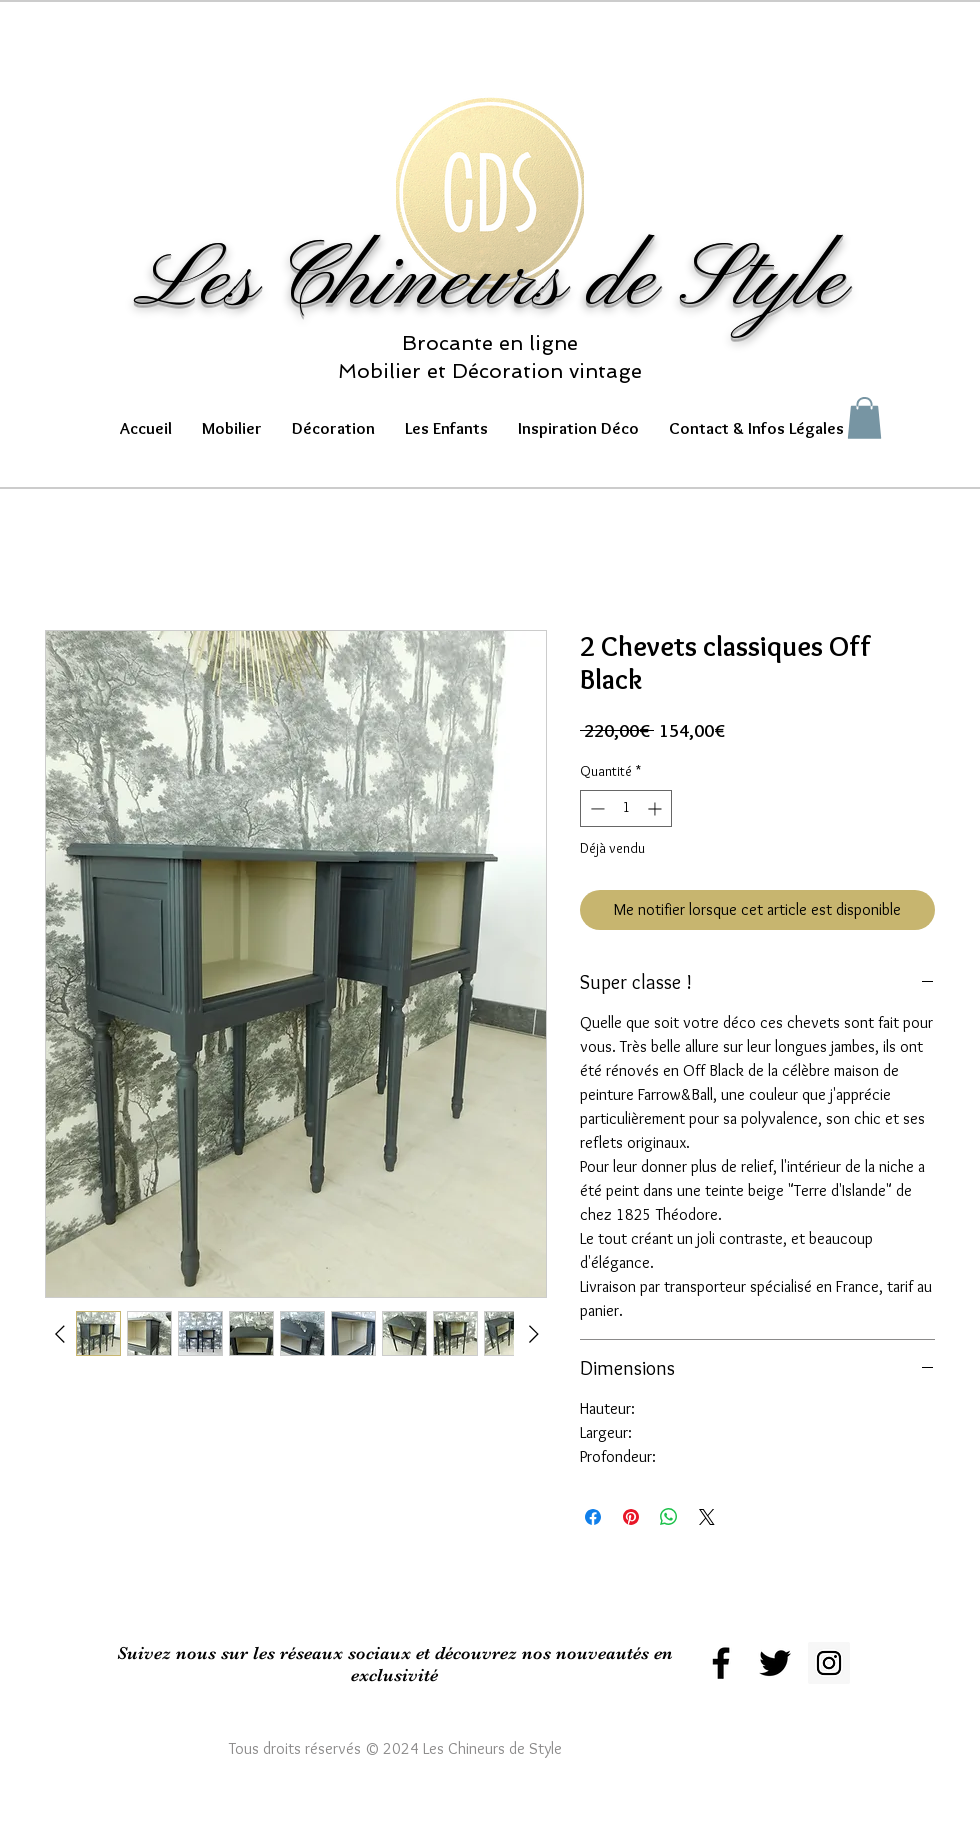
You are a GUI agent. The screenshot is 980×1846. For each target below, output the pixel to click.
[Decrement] (595, 808)
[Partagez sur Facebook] (593, 1517)
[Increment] (656, 808)
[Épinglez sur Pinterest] (631, 1517)
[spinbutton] (626, 808)
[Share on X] (707, 1517)
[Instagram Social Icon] (829, 1663)
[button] (232, 428)
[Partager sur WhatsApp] (669, 1517)
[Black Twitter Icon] (775, 1663)
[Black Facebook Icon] (721, 1663)
